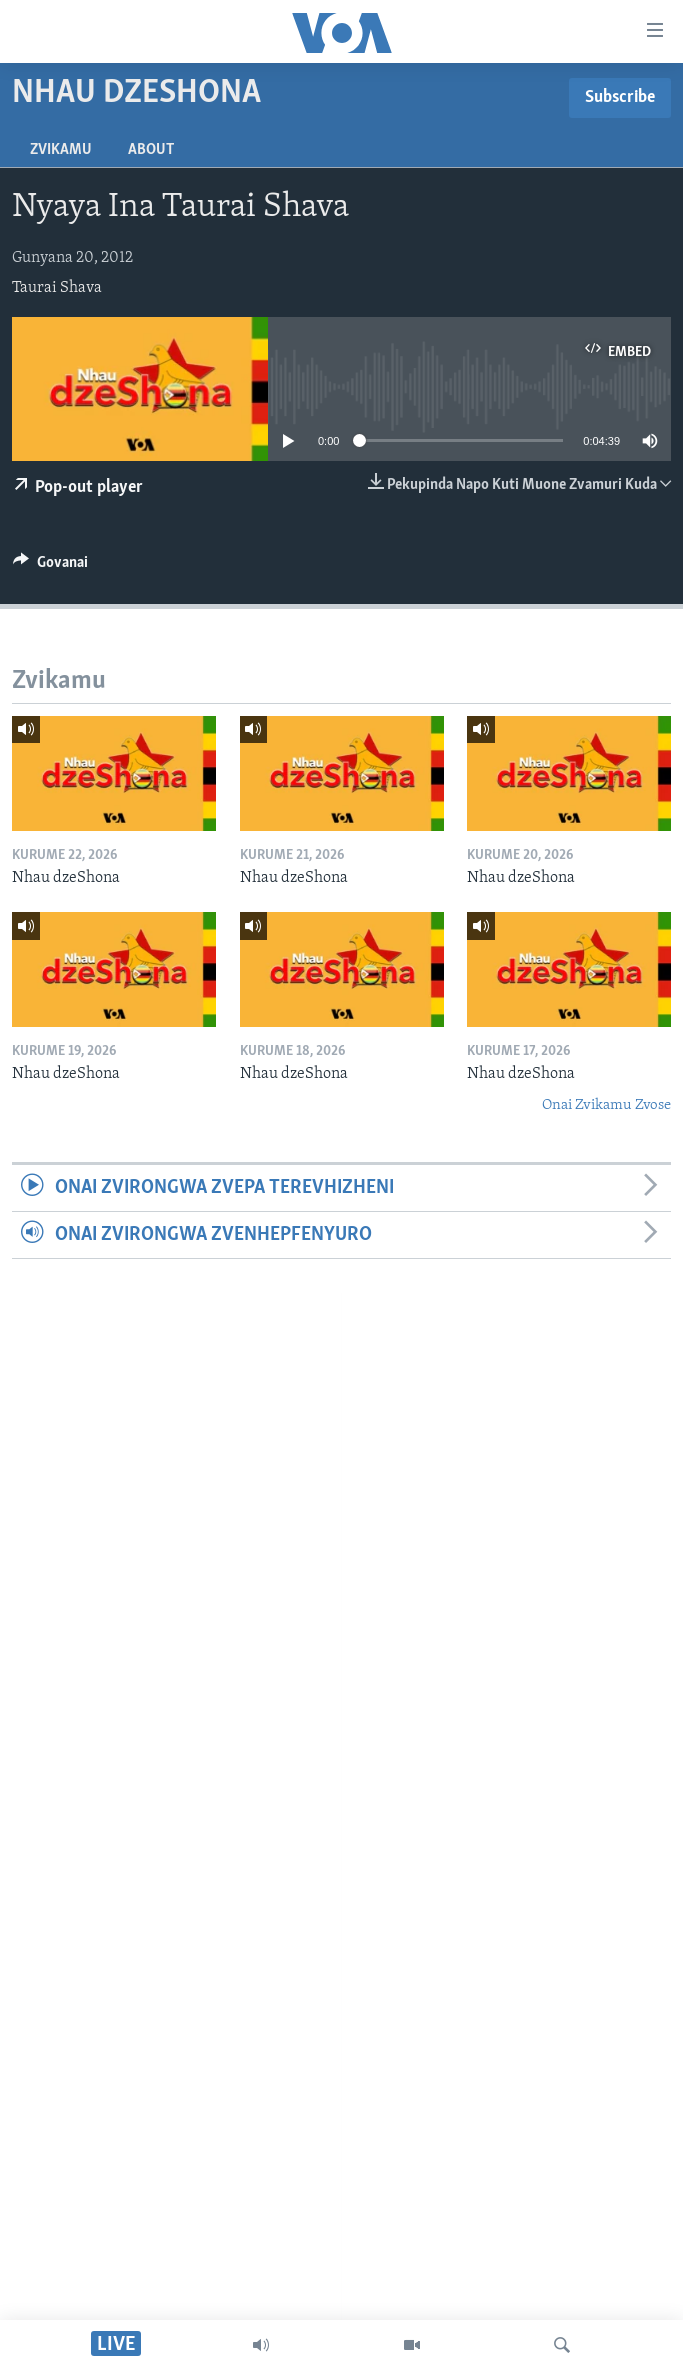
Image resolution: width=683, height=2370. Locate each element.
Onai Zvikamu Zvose (606, 1105)
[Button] (50, 567)
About (151, 150)
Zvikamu (61, 150)
